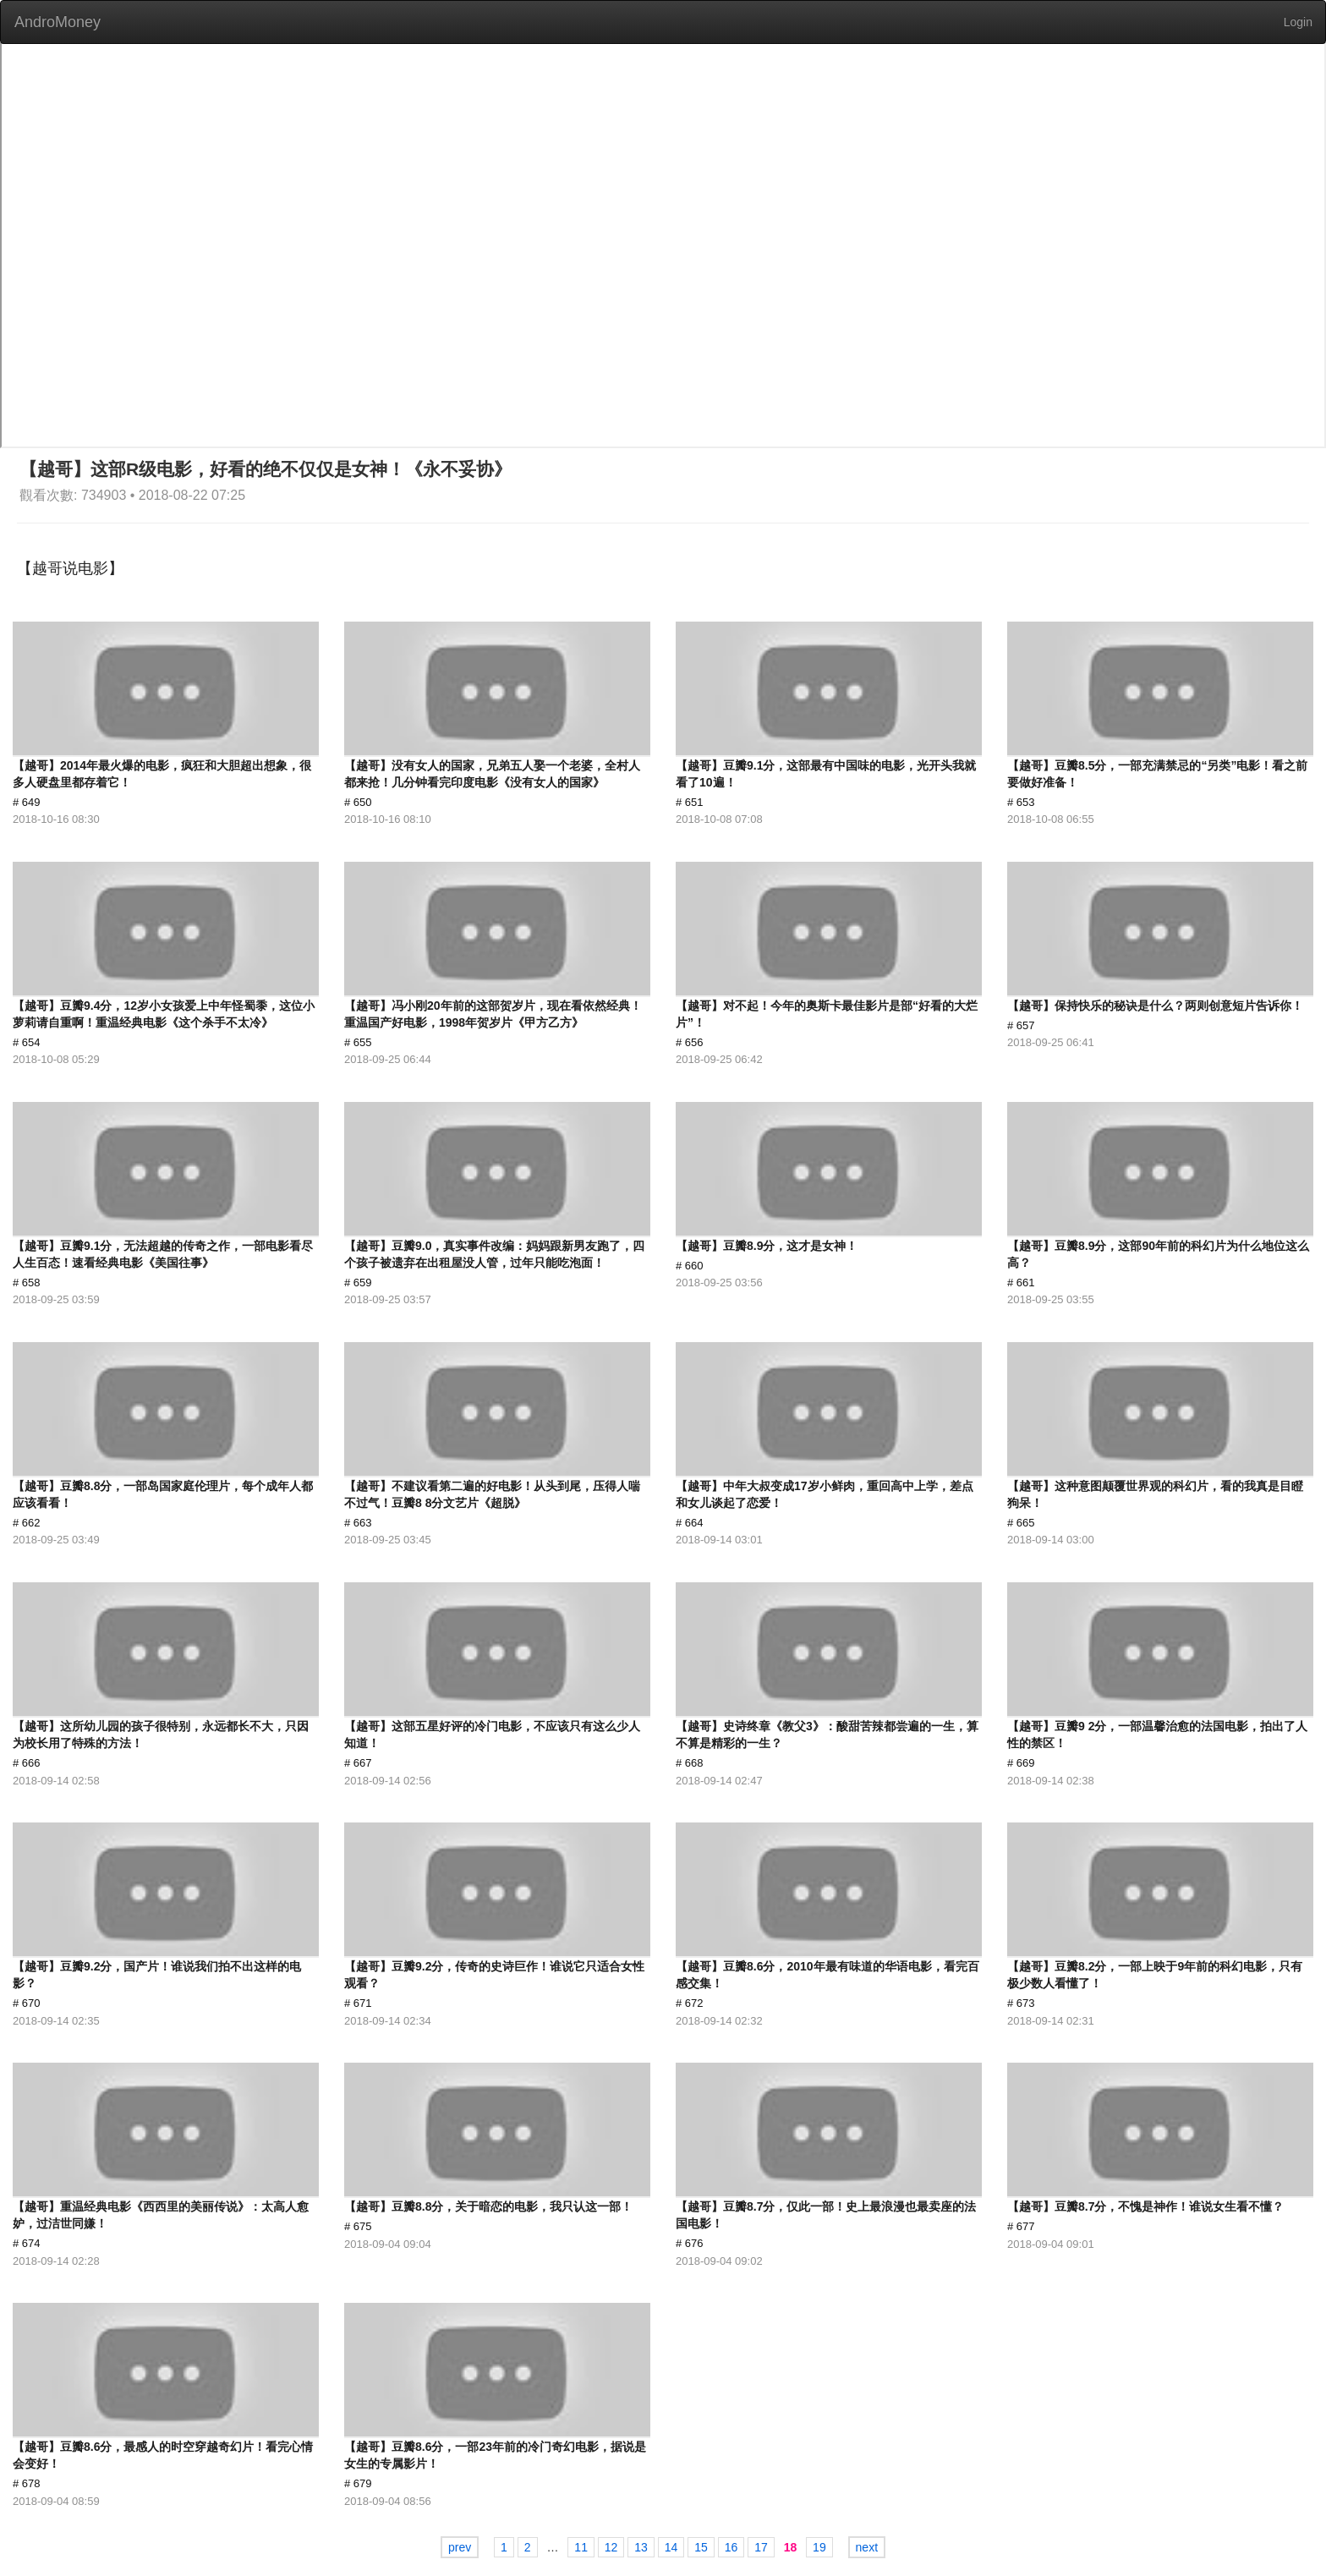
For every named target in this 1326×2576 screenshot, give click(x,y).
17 (761, 2547)
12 (611, 2547)
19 (819, 2547)
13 (641, 2547)
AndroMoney (57, 22)
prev (459, 2547)
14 (671, 2547)
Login (1298, 22)
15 (701, 2547)
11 (581, 2547)
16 (731, 2547)
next (867, 2547)
